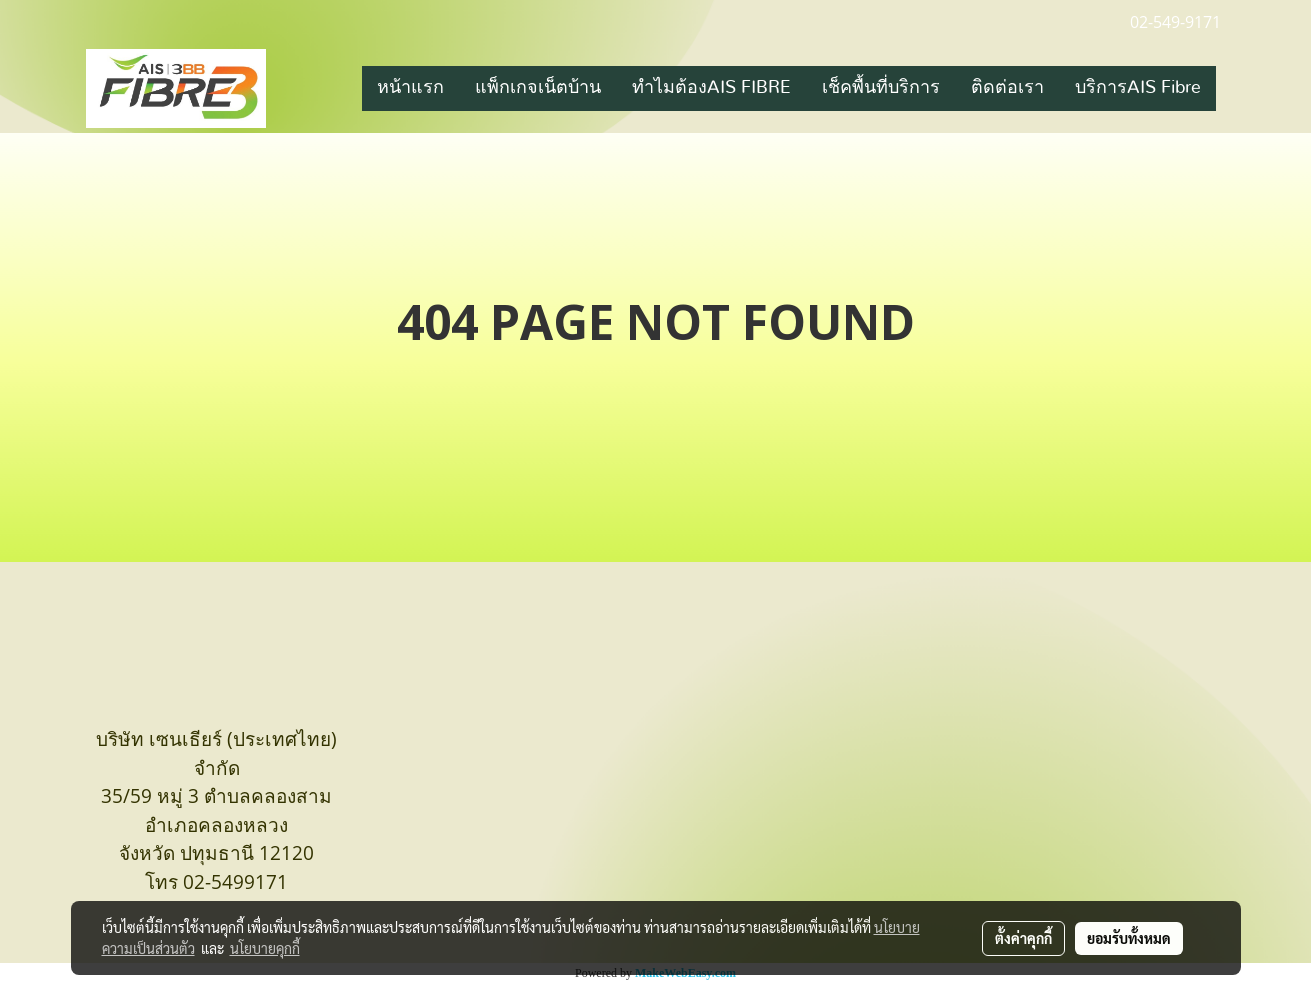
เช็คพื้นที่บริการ (881, 88)
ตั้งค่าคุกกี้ (1023, 938)
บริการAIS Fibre (1138, 88)
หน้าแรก (410, 88)
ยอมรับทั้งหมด (1129, 938)
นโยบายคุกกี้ (265, 948)
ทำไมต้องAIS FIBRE (711, 88)
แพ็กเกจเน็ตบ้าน (538, 88)
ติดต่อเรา (1007, 88)
